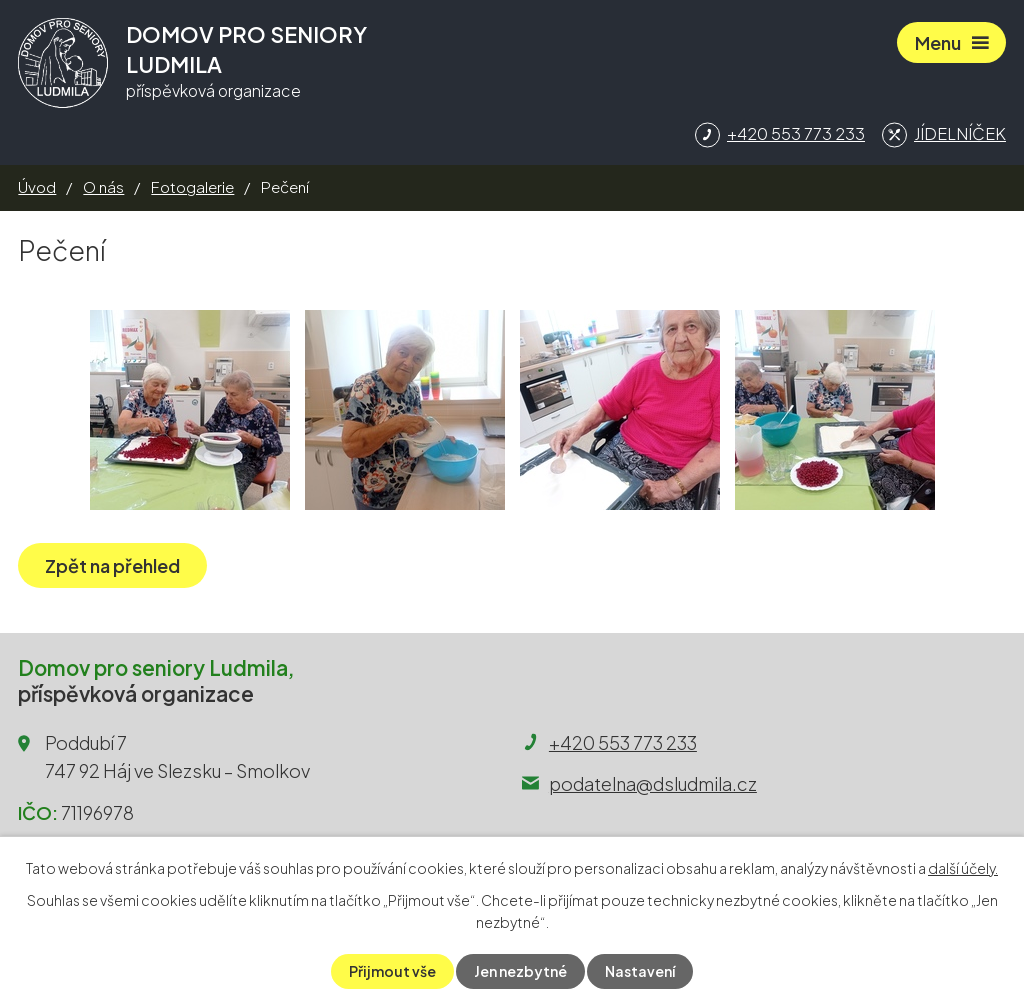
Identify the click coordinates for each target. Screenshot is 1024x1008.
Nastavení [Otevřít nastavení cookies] (640, 971)
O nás (103, 186)
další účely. (963, 868)
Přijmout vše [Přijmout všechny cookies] (392, 971)
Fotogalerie (192, 186)
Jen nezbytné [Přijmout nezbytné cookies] (520, 971)
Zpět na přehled (112, 565)
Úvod (37, 186)
